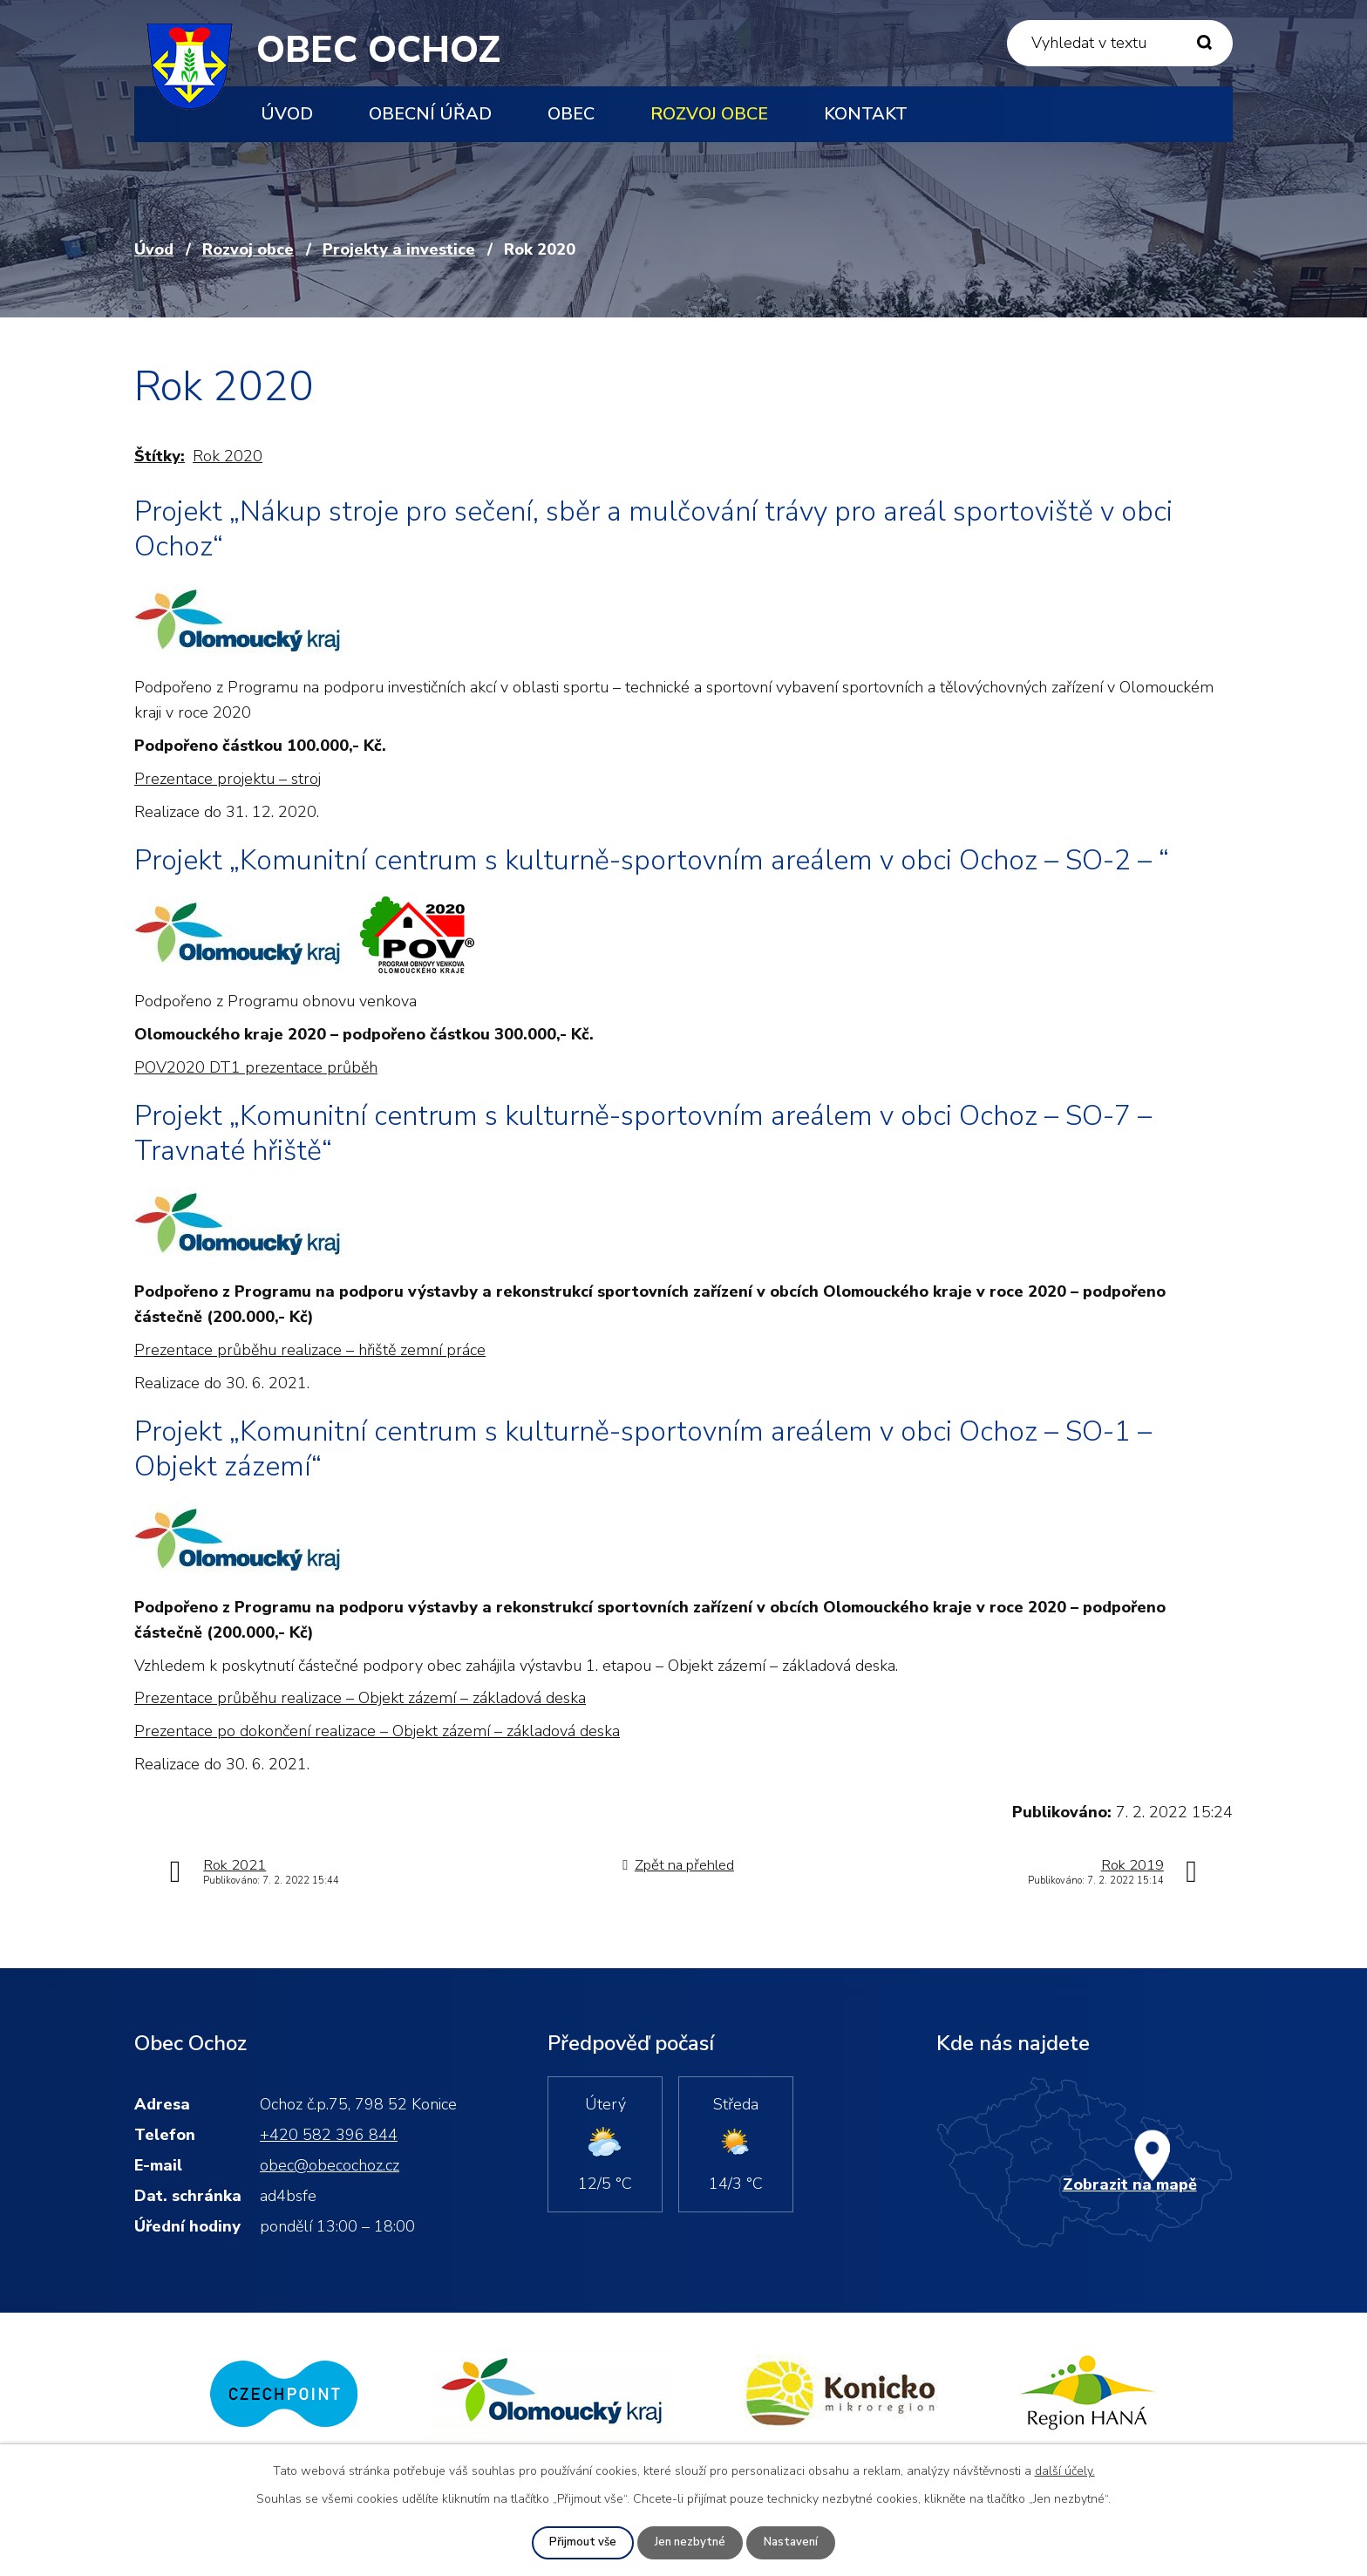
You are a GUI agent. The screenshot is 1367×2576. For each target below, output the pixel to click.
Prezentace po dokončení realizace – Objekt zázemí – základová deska (377, 1731)
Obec (571, 114)
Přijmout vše (580, 2542)
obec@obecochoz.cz (329, 2165)
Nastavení (794, 2542)
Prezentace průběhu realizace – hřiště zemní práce (310, 1349)
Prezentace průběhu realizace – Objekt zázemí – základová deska (360, 1697)
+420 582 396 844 (329, 2134)
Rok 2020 (227, 456)
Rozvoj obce (709, 114)
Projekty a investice (399, 249)
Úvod (287, 114)
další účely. (1065, 2470)
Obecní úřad (430, 114)
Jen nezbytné (690, 2542)
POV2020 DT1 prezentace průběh (255, 1067)
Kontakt (866, 114)
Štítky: (159, 456)
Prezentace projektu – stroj (227, 778)
